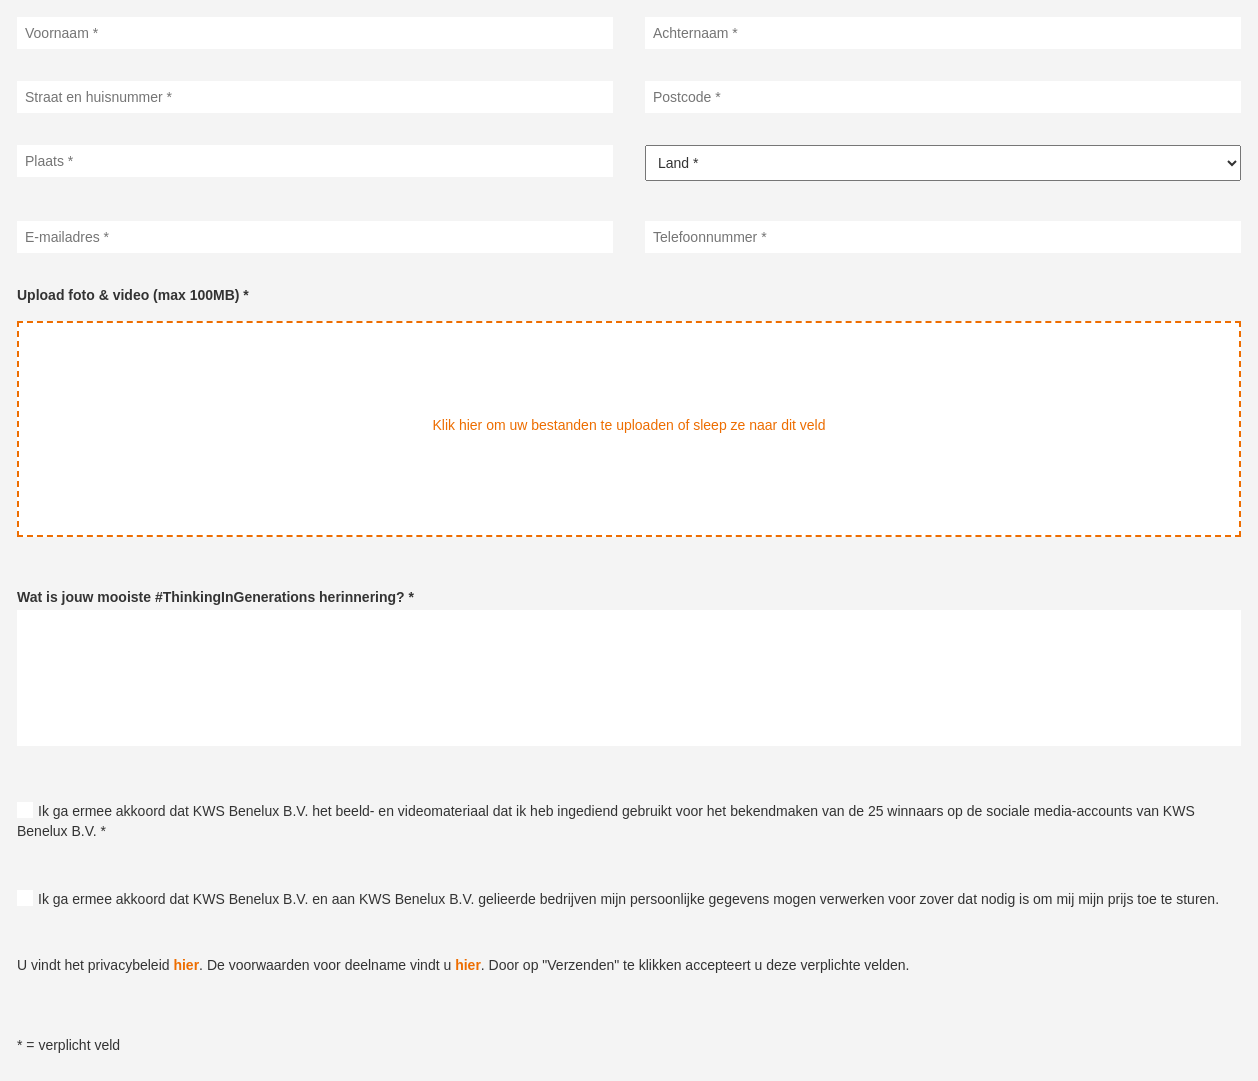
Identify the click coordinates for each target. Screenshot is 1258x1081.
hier (186, 965)
